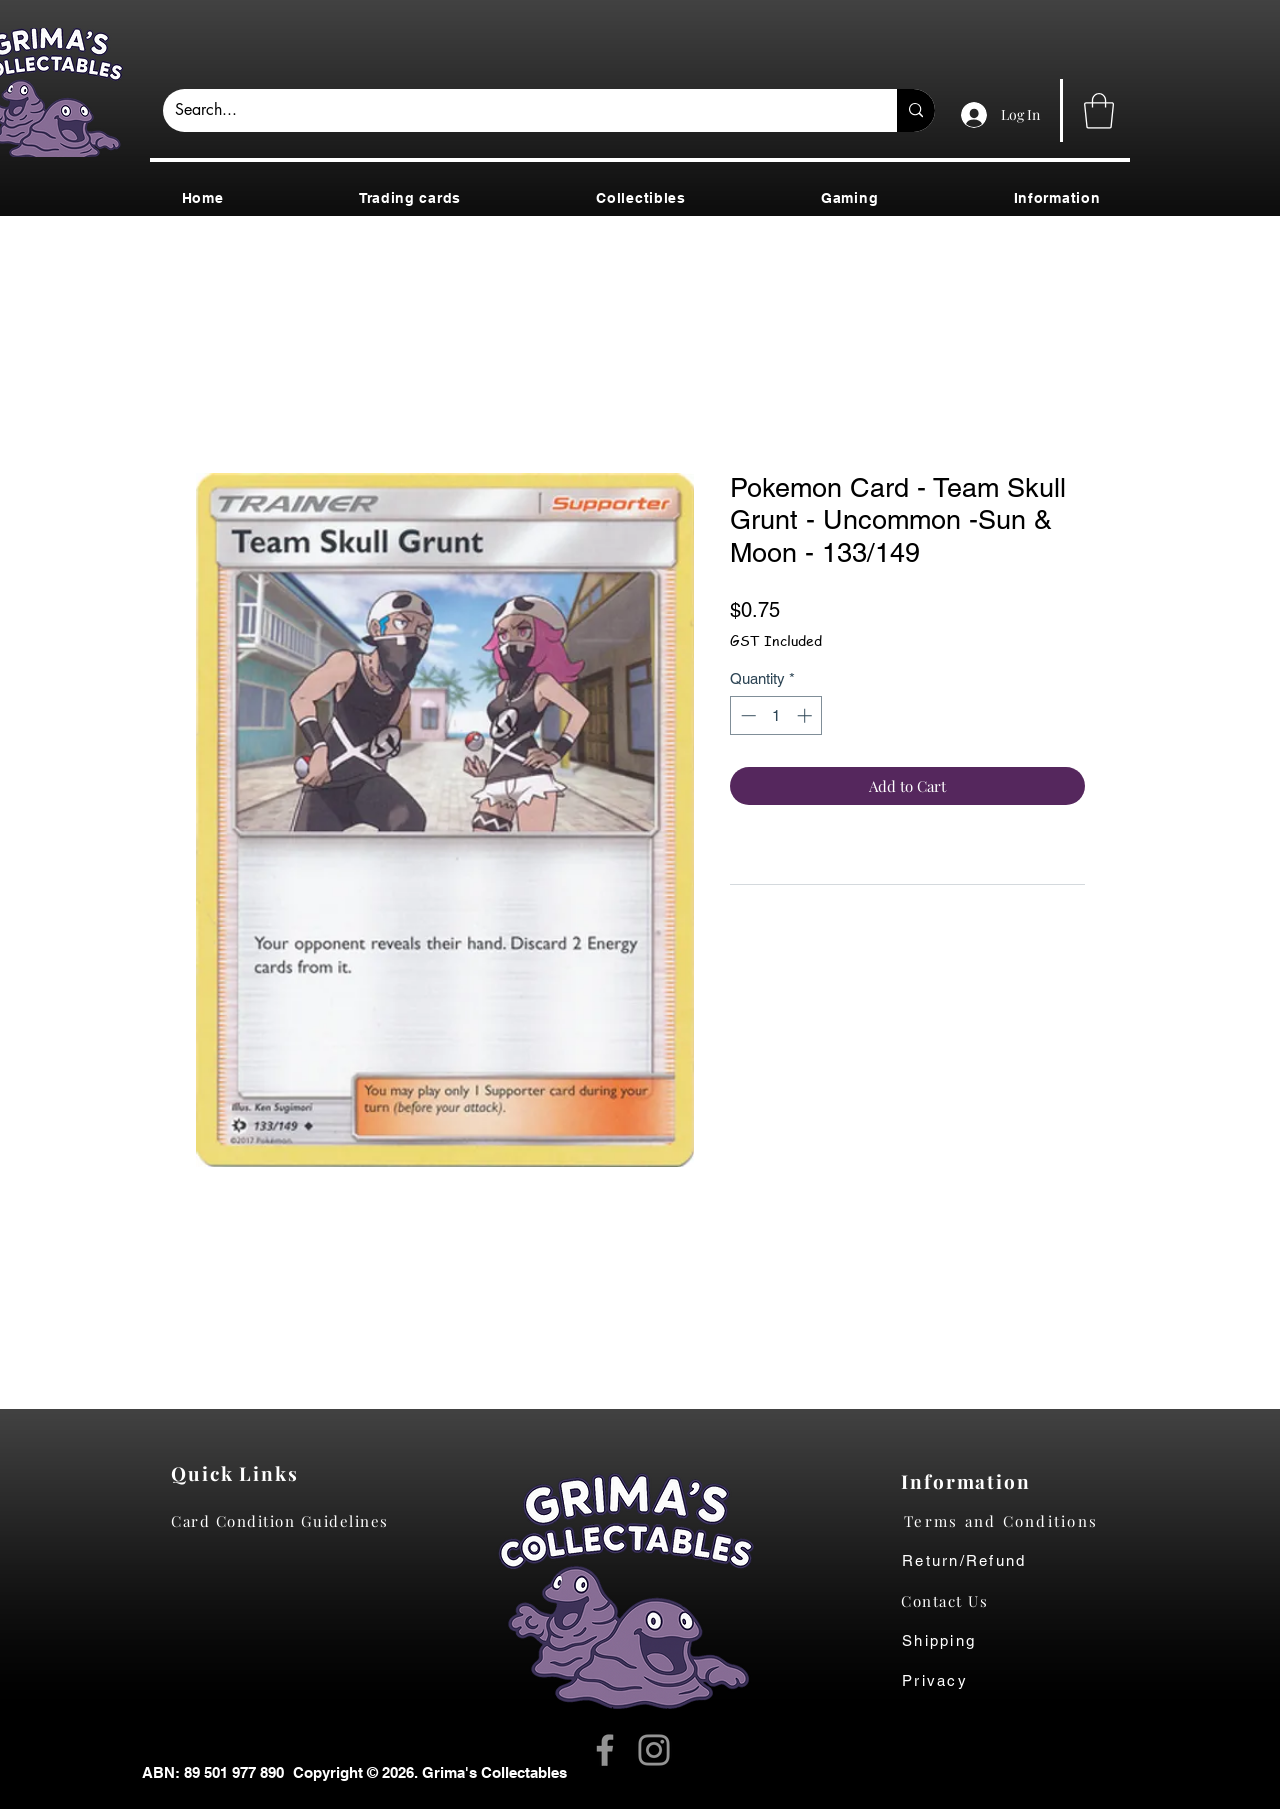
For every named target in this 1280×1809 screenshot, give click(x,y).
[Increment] (806, 715)
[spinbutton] (776, 715)
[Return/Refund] (1016, 1561)
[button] (1099, 111)
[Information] (970, 1481)
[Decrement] (746, 715)
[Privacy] (954, 1681)
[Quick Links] (240, 1473)
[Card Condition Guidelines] (286, 1521)
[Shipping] (949, 1641)
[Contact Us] (954, 1601)
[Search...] (515, 110)
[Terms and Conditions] (1016, 1521)
